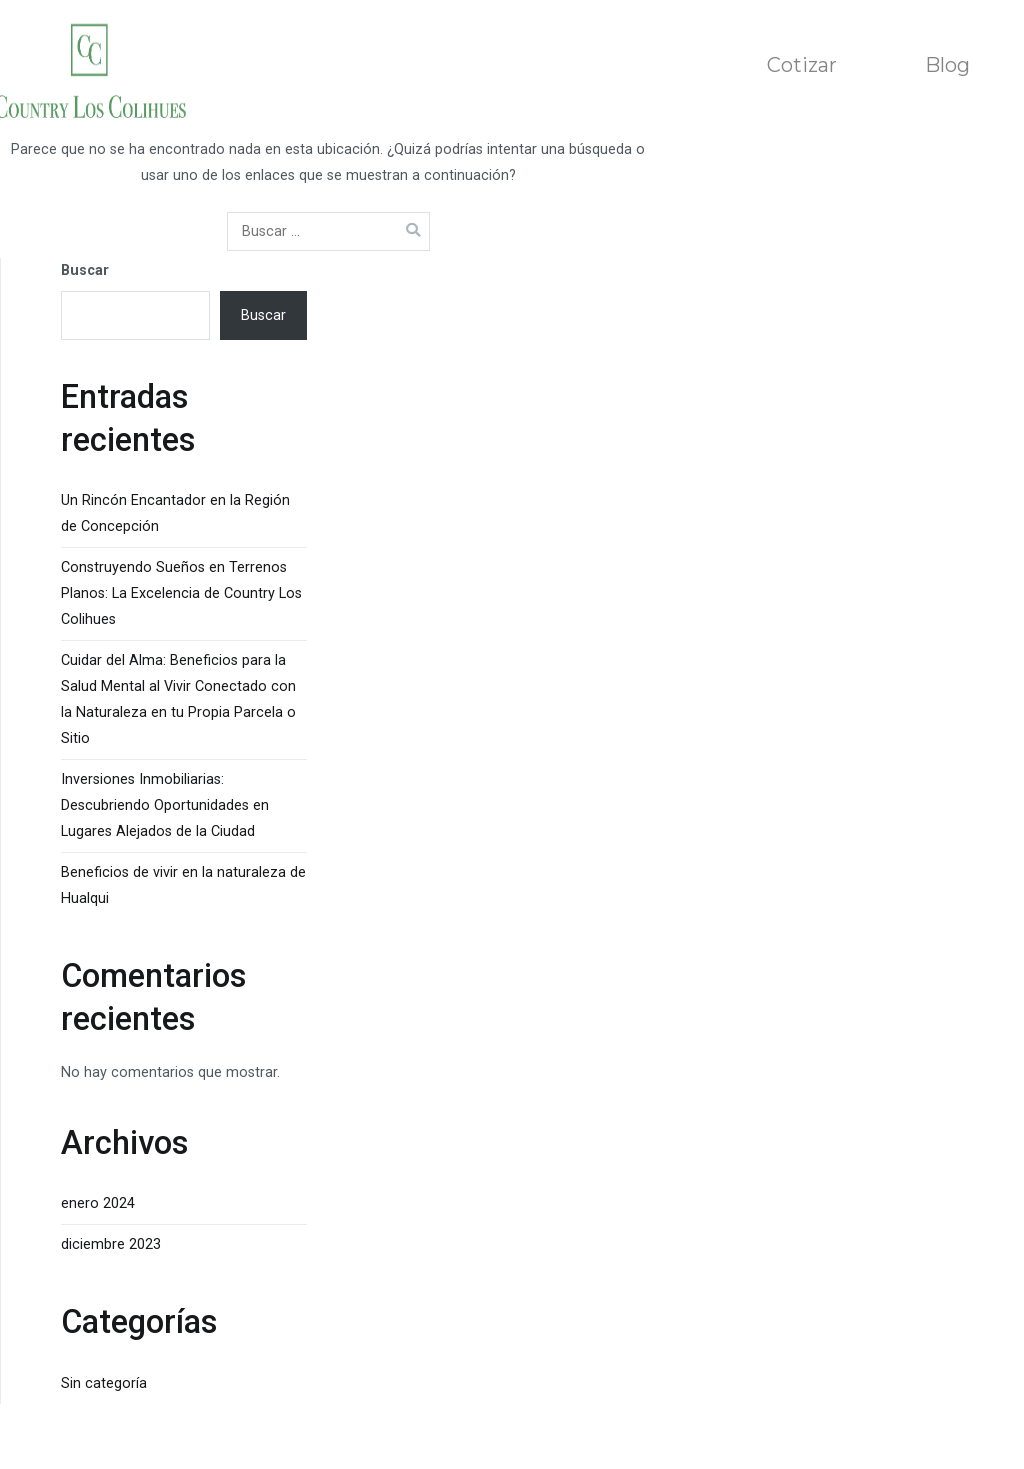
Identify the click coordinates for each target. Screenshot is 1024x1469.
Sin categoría (104, 1383)
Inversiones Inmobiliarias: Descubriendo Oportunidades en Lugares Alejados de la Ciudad (165, 805)
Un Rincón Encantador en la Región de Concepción (175, 513)
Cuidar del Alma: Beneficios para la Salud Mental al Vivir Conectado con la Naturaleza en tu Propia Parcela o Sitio (178, 699)
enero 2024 (98, 1203)
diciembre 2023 (111, 1244)
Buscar (85, 270)
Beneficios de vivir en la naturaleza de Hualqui (183, 885)
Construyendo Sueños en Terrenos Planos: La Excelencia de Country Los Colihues (181, 593)
